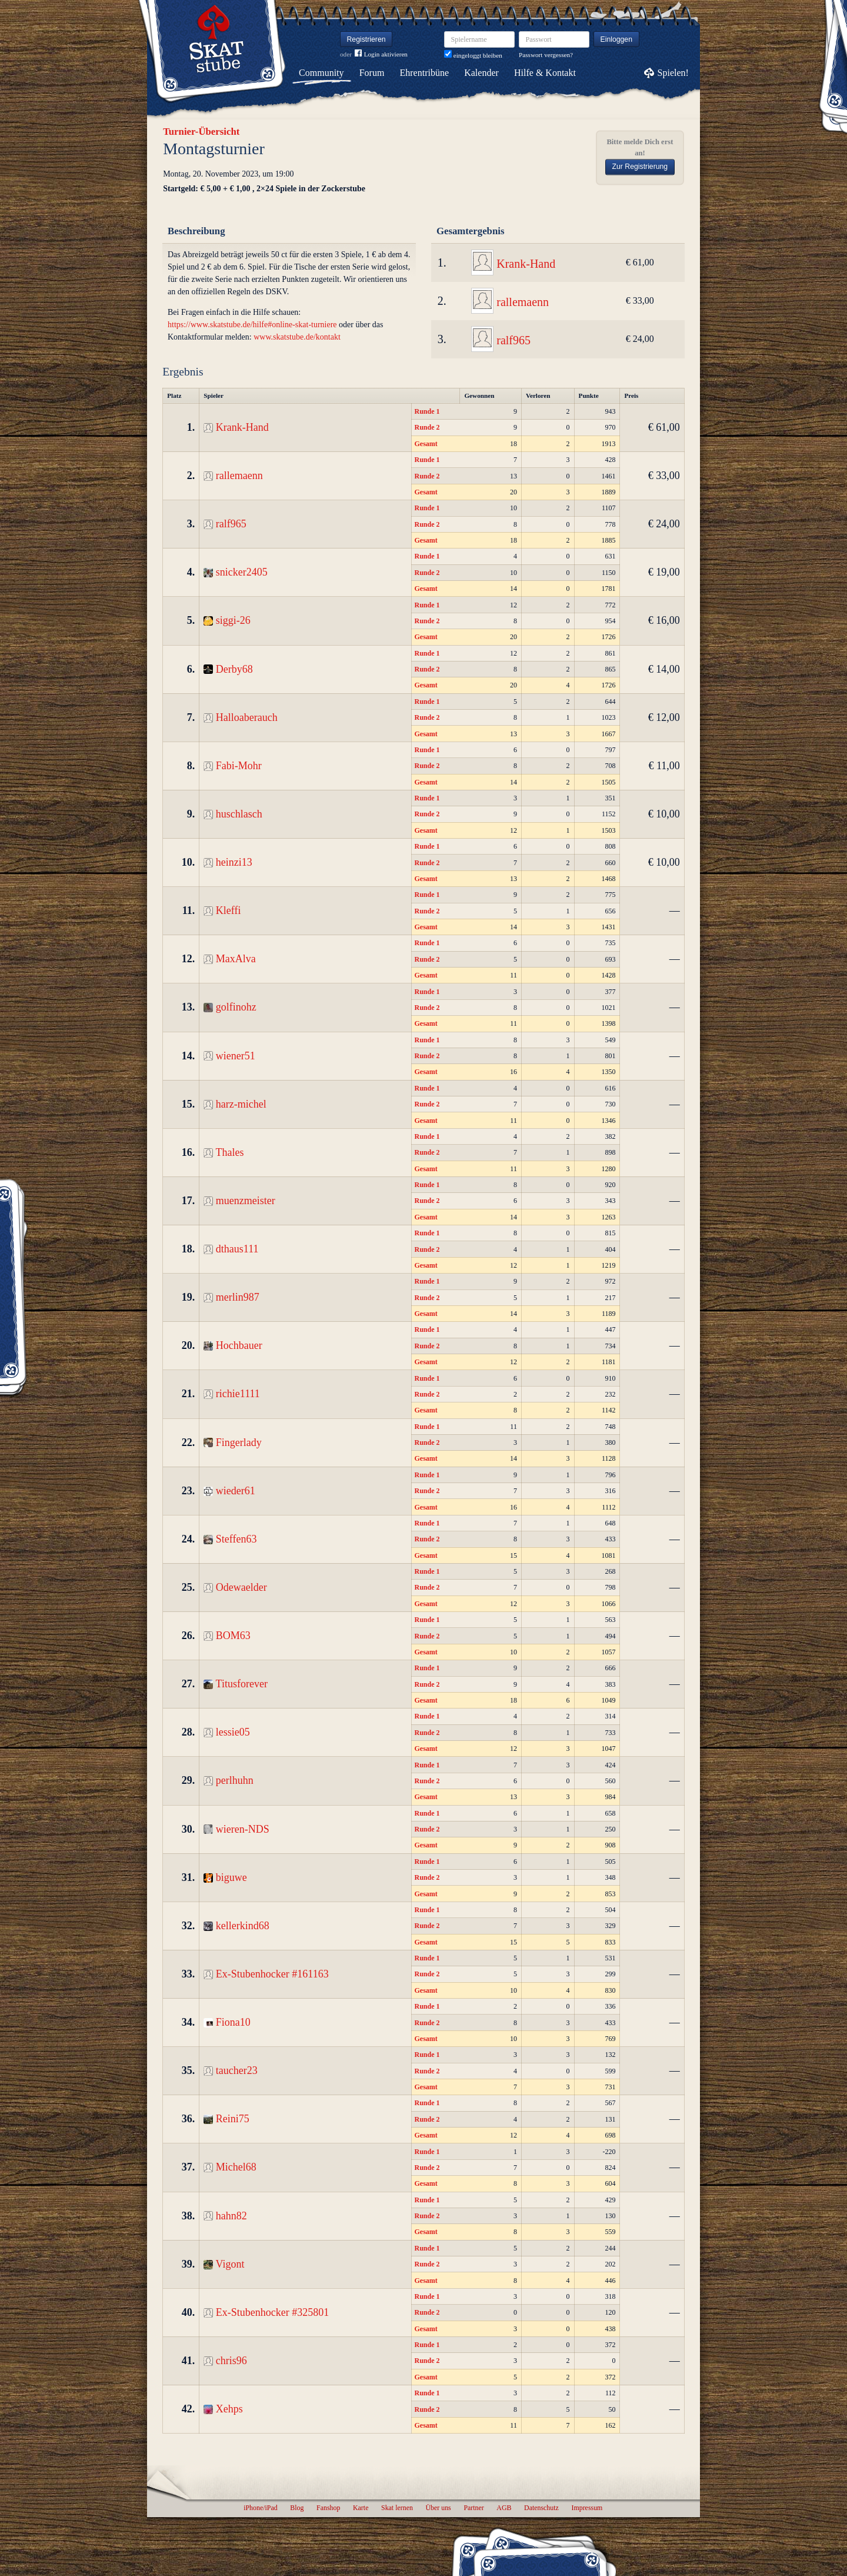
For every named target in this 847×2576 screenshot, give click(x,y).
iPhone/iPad (260, 2508)
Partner (473, 2508)
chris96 (231, 2360)
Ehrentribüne (424, 73)
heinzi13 (234, 862)
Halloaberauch (247, 717)
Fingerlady (239, 1442)
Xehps (229, 2409)
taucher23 (237, 2070)
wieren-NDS (242, 1829)
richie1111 (238, 1394)
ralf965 (513, 340)
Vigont (230, 2264)
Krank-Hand (525, 263)
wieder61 (235, 1491)
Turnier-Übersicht (201, 131)
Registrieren (366, 39)
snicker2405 (242, 572)
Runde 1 (426, 411)
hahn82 (231, 2216)
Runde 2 (426, 427)
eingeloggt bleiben (473, 55)
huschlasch (239, 814)
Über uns (438, 2508)
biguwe (231, 1877)
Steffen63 (236, 1539)
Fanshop (328, 2508)
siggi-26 (233, 620)
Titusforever (242, 1684)
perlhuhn (235, 1780)
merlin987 (237, 1297)
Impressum (586, 2508)
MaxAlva (236, 959)
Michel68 (236, 2167)
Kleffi (228, 910)
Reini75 (232, 2119)
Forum (372, 73)
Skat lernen (397, 2508)
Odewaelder (241, 1587)
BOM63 (233, 1635)
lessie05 (233, 1732)
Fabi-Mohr (239, 766)
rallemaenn (522, 301)
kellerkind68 (242, 1926)
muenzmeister (245, 1200)
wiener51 (235, 1056)
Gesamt (425, 444)
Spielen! (673, 73)
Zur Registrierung (640, 167)
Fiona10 (233, 2022)
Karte (360, 2508)
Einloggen (617, 39)
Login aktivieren (381, 54)
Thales (230, 1152)
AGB (503, 2508)
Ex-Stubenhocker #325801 (272, 2312)
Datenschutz (541, 2508)
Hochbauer (239, 1345)
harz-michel (241, 1104)
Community (321, 73)
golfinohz (236, 1007)
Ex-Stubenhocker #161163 (272, 1974)
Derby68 (234, 669)
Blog (297, 2508)
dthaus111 (237, 1249)
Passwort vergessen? (546, 54)
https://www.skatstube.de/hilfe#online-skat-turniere (252, 324)
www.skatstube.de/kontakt (297, 337)
